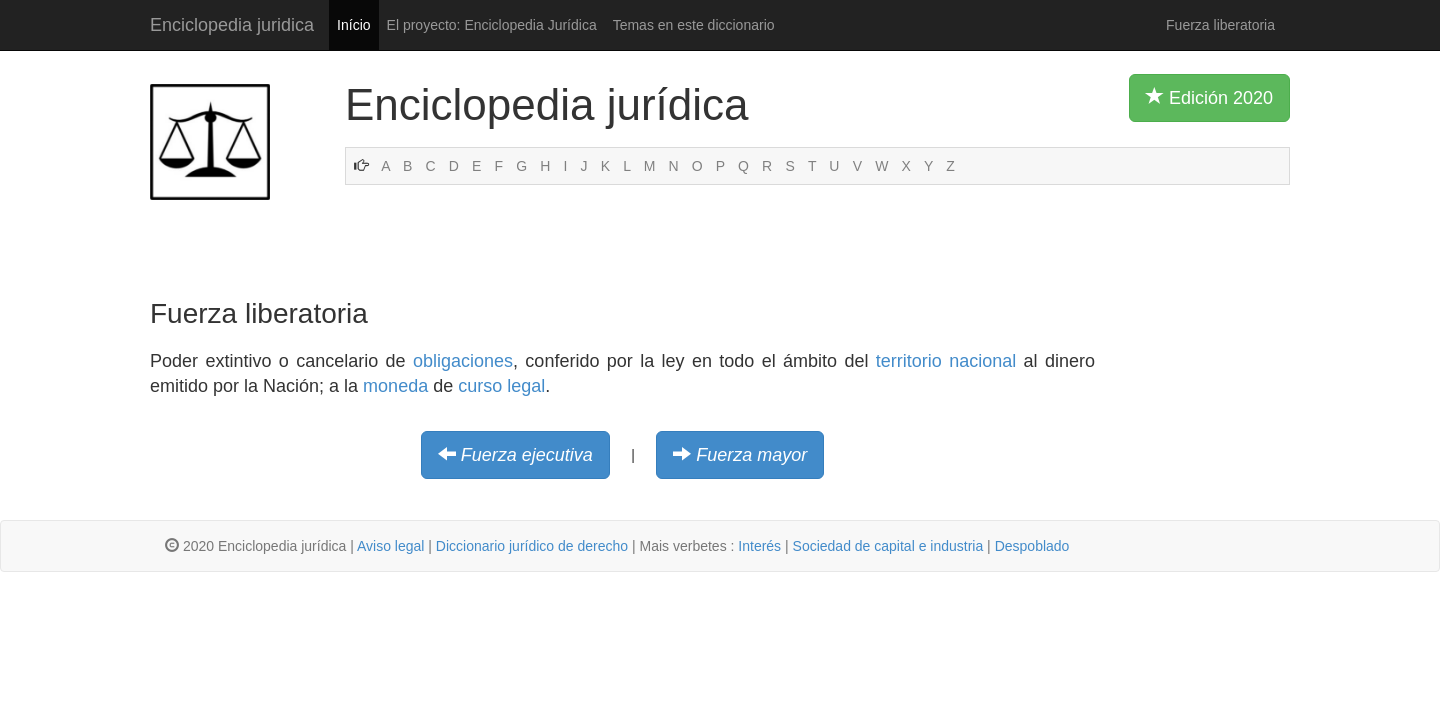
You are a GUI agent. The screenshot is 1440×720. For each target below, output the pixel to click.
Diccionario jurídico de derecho (532, 546)
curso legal (501, 386)
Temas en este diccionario (694, 25)
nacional (982, 361)
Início (353, 25)
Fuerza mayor (751, 455)
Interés (759, 546)
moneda (395, 386)
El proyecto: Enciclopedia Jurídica (492, 25)
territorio (909, 361)
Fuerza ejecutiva (527, 455)
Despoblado (1032, 546)
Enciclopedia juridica (232, 25)
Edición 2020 (1209, 97)
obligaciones (463, 361)
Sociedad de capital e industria (888, 546)
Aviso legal (390, 546)
